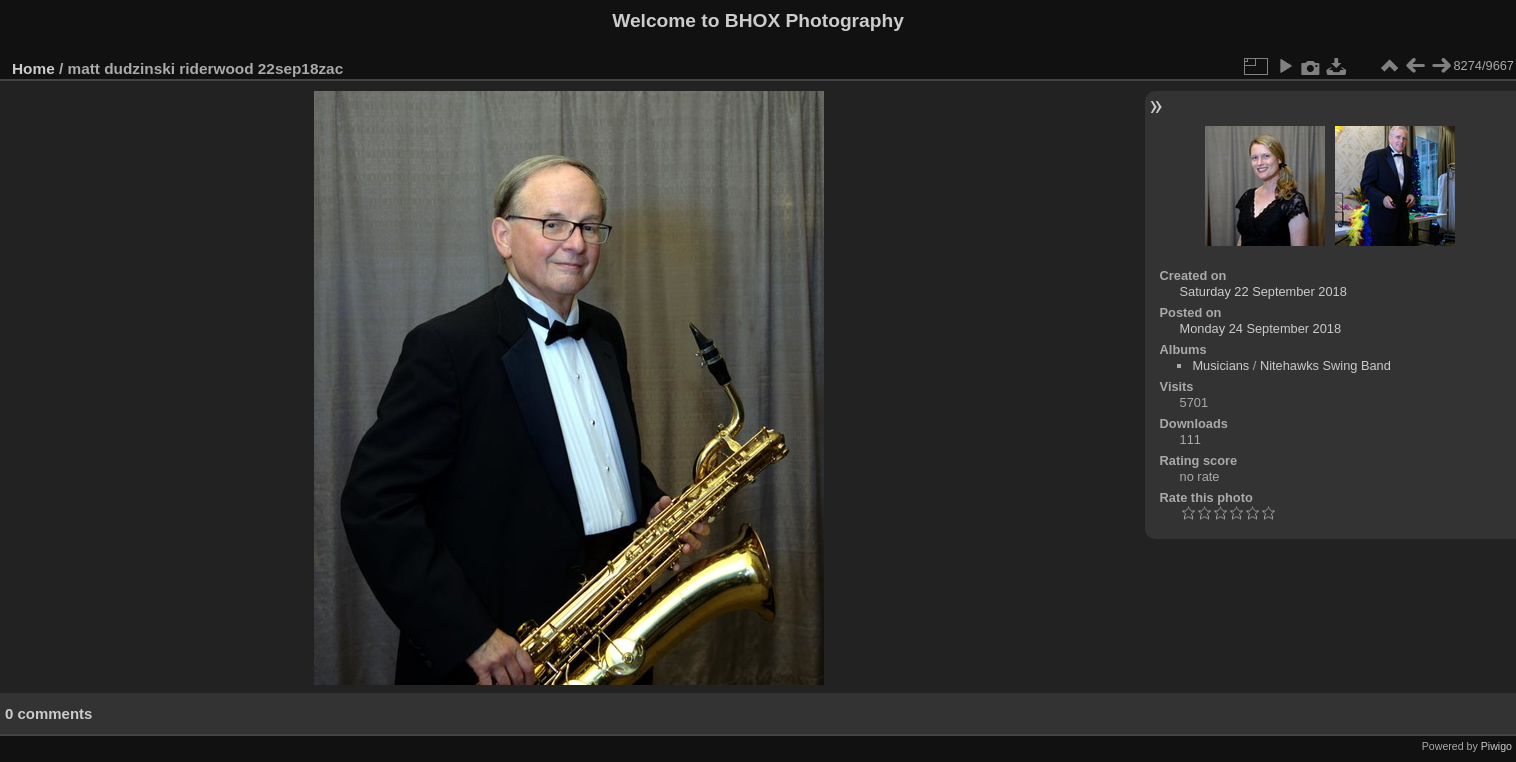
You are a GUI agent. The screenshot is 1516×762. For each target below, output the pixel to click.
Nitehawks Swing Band (1325, 365)
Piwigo (1496, 746)
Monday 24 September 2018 (1261, 328)
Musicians (1220, 365)
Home (33, 68)
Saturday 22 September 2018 (1263, 291)
